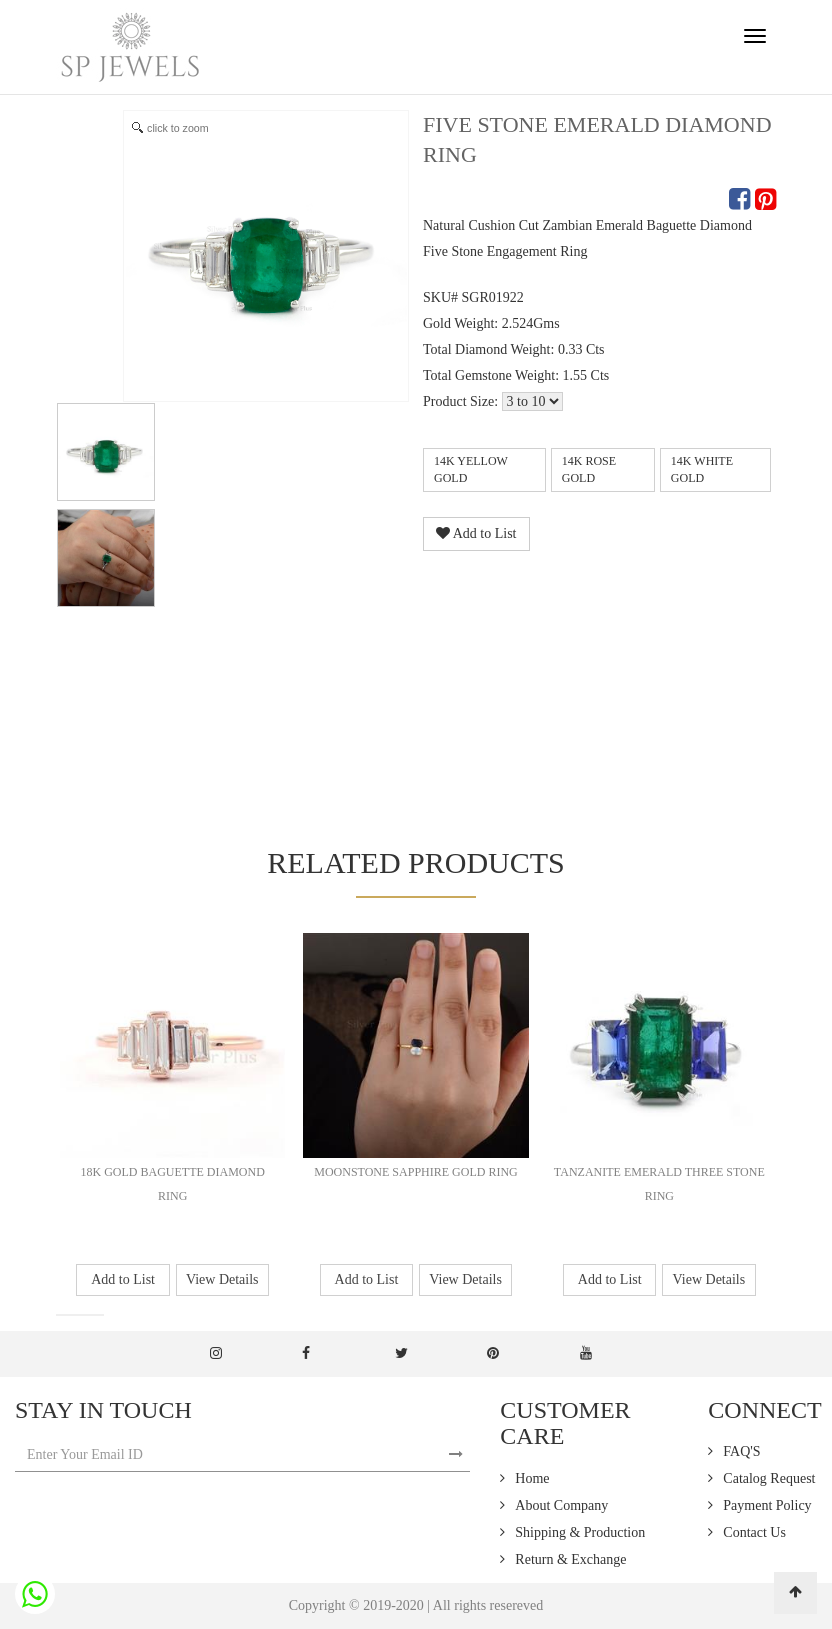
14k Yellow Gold (471, 469)
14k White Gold (702, 469)
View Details (222, 1279)
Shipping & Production (580, 1532)
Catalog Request (769, 1478)
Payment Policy (767, 1505)
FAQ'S (741, 1451)
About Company (561, 1505)
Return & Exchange (570, 1559)
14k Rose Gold (589, 469)
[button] (62, 1315)
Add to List (476, 533)
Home (532, 1478)
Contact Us (754, 1532)
